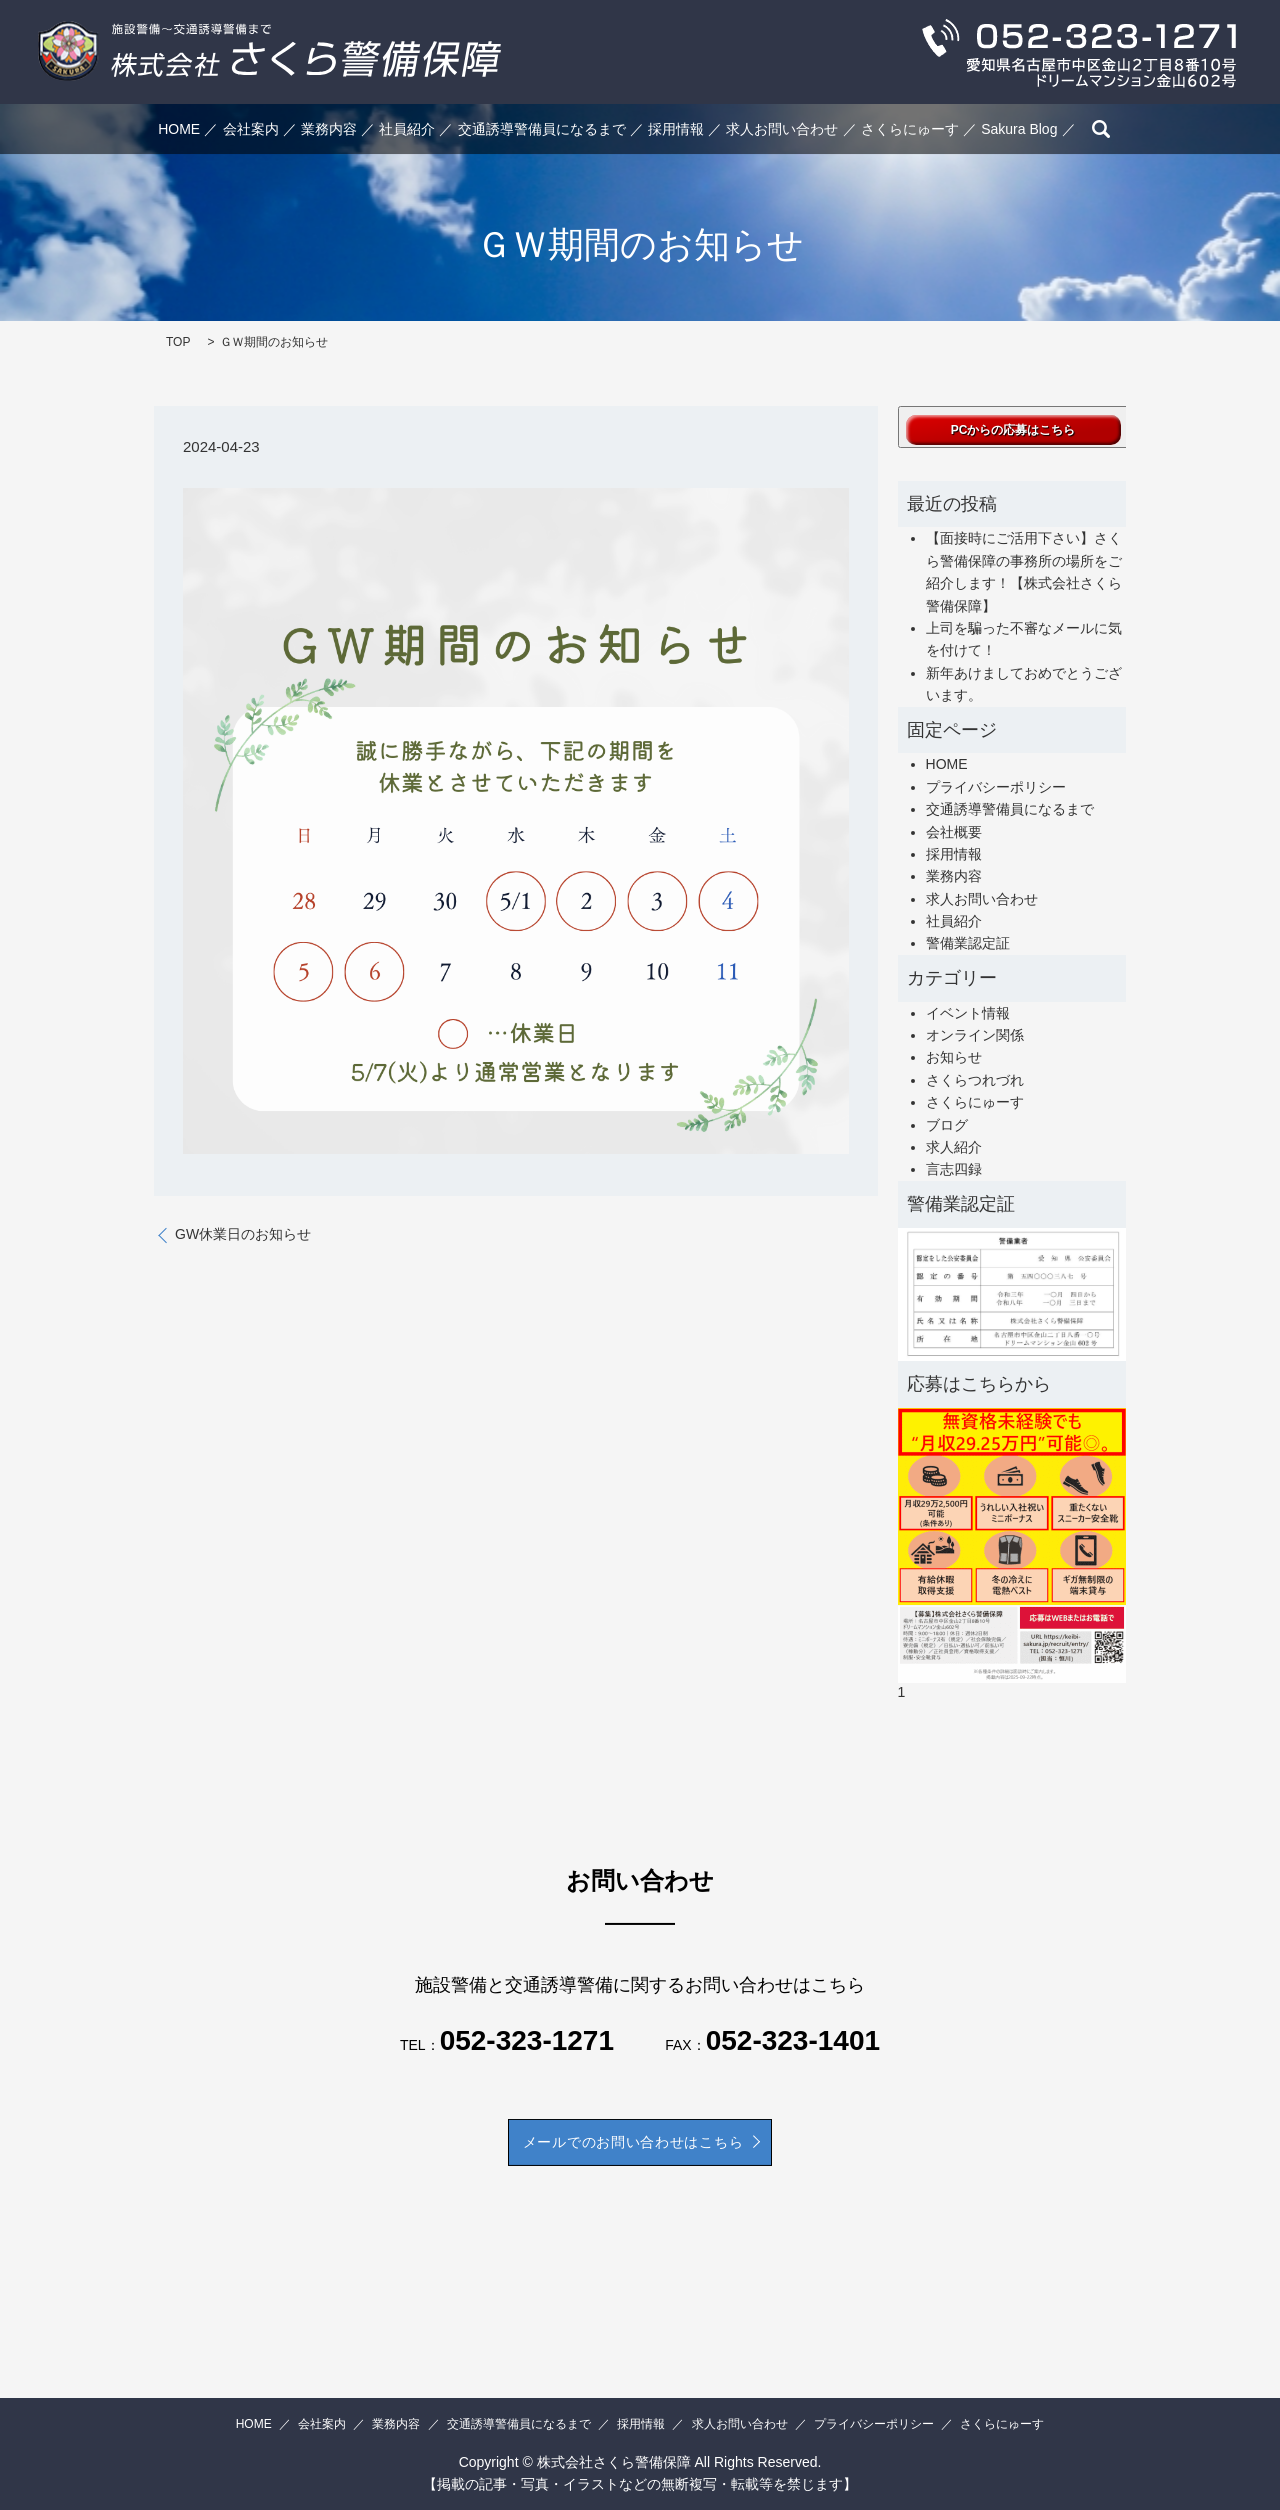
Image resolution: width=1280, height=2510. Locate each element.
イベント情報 (968, 1013)
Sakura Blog (1019, 129)
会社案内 (251, 129)
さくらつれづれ (975, 1080)
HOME (179, 129)
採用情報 (676, 129)
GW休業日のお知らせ (243, 1234)
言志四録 (954, 1169)
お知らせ (954, 1057)
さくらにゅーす (910, 129)
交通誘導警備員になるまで (542, 129)
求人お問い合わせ (782, 129)
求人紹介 (954, 1147)
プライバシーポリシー (996, 787)
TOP (178, 342)
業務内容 (329, 129)
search (1101, 129)
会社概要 (954, 832)
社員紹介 (407, 129)
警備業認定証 (968, 943)
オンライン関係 (975, 1035)
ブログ (947, 1125)
